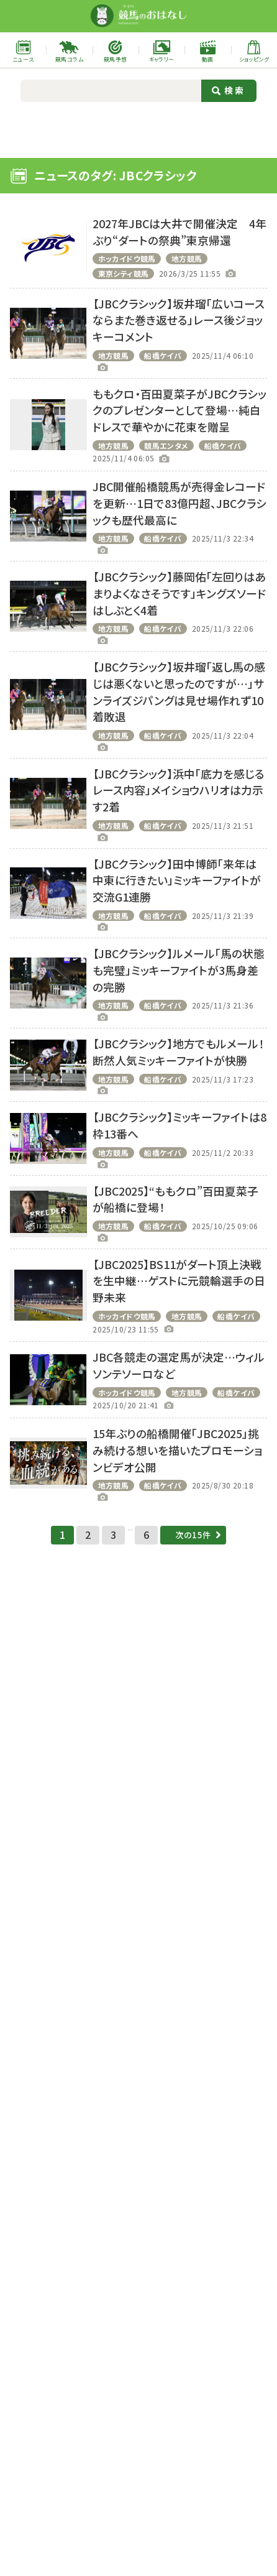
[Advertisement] (138, 128)
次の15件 (196, 1552)
